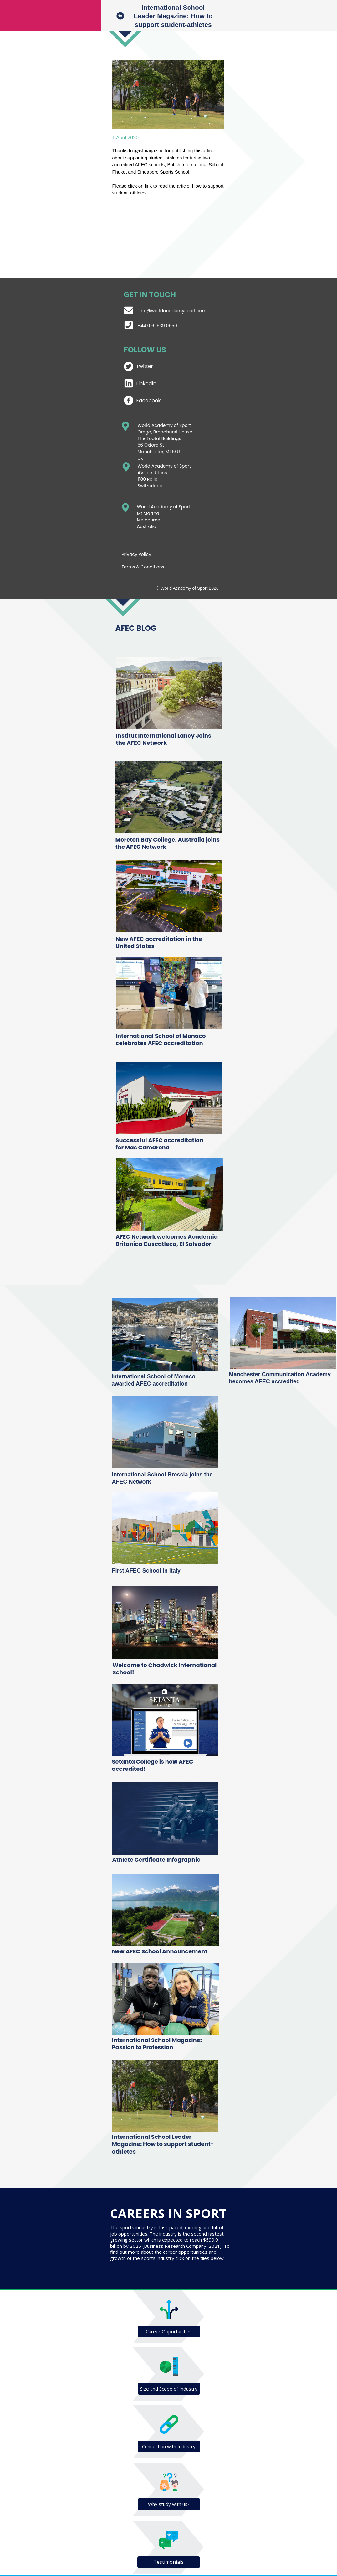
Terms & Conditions (143, 567)
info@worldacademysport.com (173, 311)
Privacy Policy (136, 554)
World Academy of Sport (164, 466)
